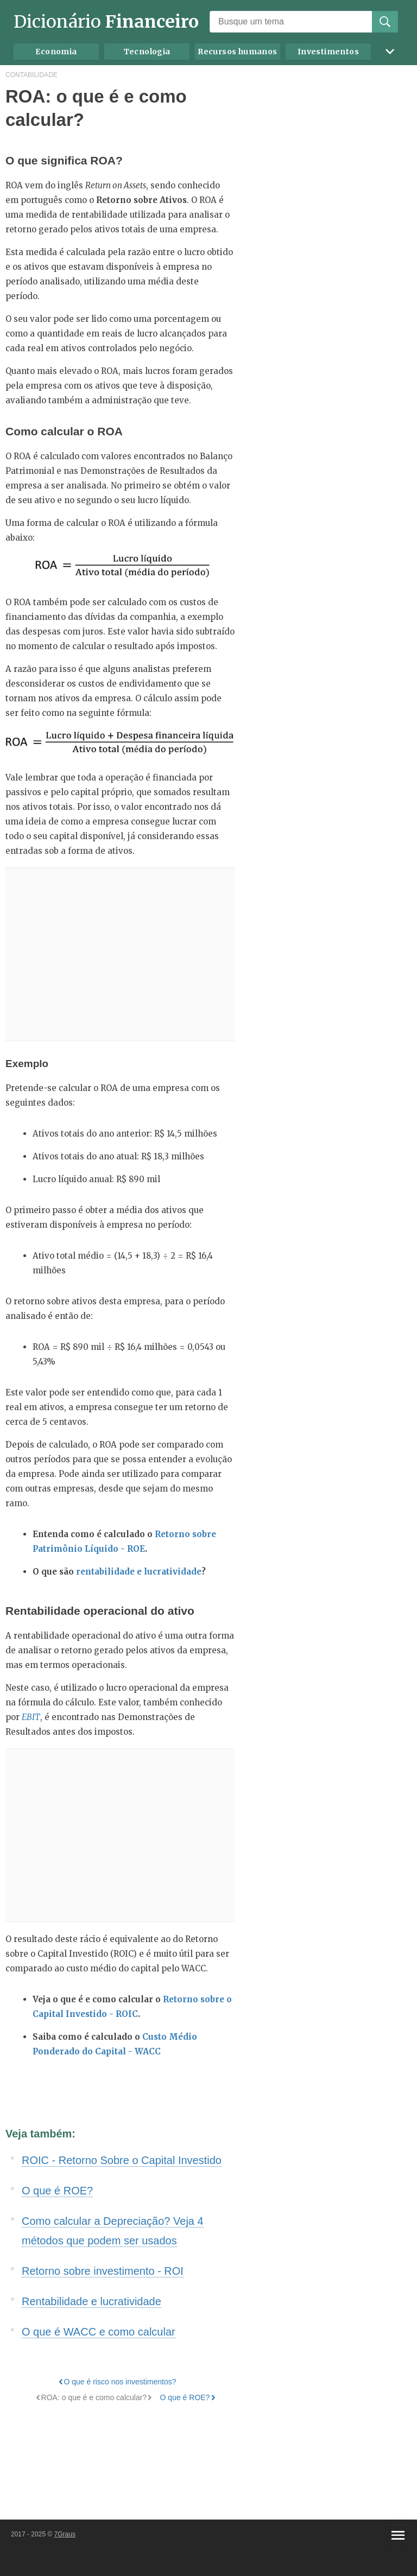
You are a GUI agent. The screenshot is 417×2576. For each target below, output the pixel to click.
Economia (56, 51)
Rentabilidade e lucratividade (91, 2301)
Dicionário (106, 21)
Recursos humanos (237, 51)
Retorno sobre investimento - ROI (103, 2271)
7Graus (64, 2534)
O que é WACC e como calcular (98, 2332)
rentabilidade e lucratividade (138, 1571)
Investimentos (328, 51)
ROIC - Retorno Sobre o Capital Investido (122, 2160)
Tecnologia (147, 51)
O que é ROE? (57, 2191)
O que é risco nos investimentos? (120, 2381)
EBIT (31, 1717)
